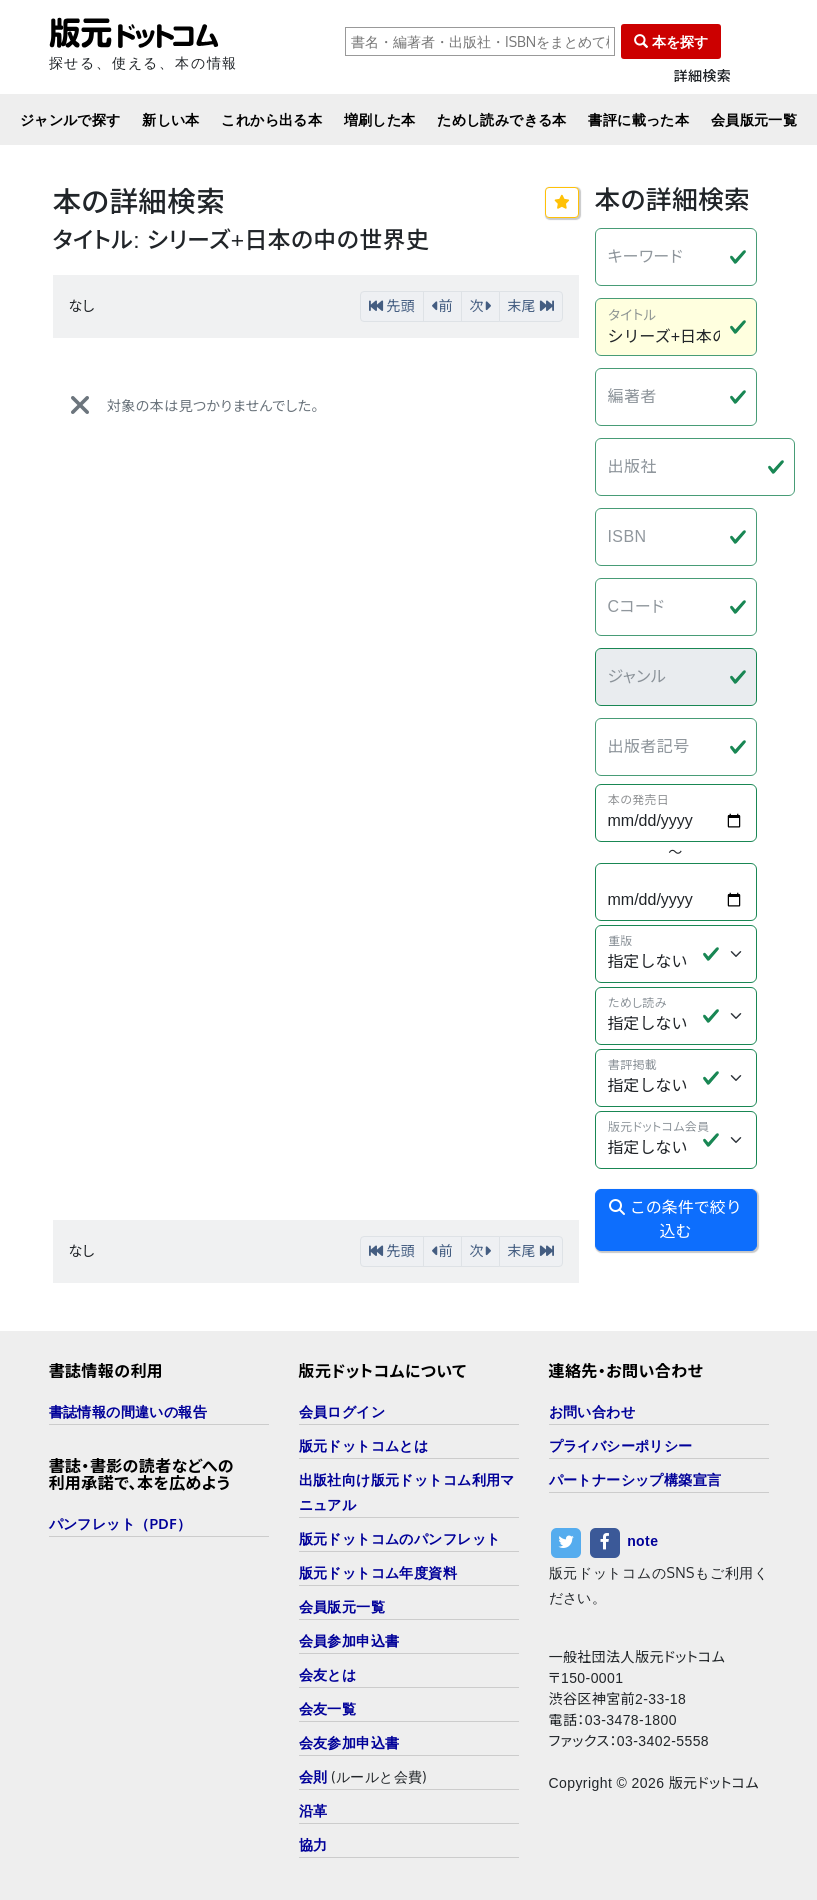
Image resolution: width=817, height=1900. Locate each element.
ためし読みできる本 (502, 119)
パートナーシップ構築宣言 (635, 1479)
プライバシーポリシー (621, 1445)
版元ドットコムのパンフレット (400, 1538)
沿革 (313, 1810)
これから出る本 (271, 119)
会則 (313, 1776)
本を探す (671, 41)
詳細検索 (703, 76)
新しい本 (171, 119)
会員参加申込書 (349, 1640)
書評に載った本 (638, 119)
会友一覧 (328, 1708)
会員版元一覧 (754, 119)
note (642, 1541)
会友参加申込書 (349, 1742)
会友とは (328, 1674)
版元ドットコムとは (364, 1445)
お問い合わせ (592, 1411)
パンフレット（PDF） (120, 1523)
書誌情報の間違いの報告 (128, 1411)
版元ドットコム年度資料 (378, 1572)
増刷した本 (380, 119)
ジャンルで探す (70, 119)
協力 (313, 1844)
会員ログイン (342, 1411)
